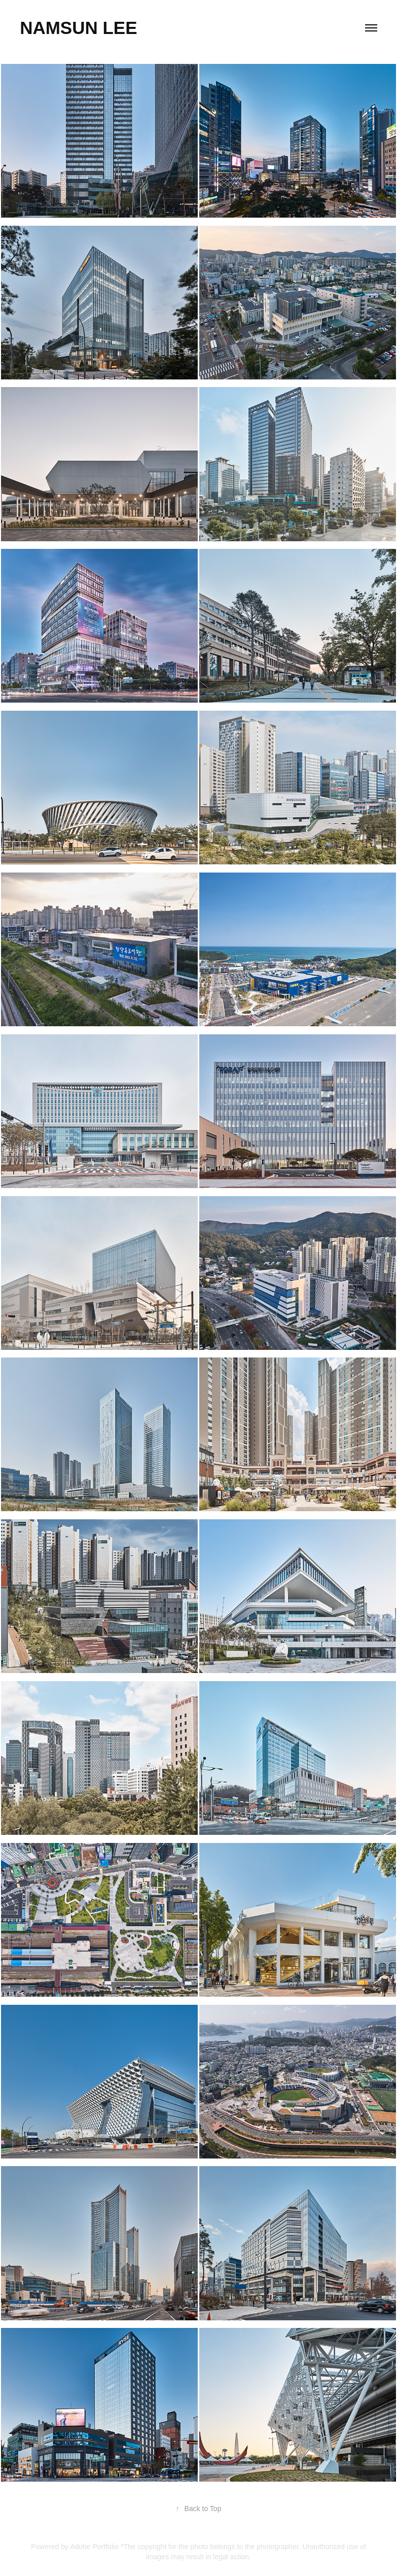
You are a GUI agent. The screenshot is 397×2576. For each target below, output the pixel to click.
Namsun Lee (78, 28)
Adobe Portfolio (94, 2547)
